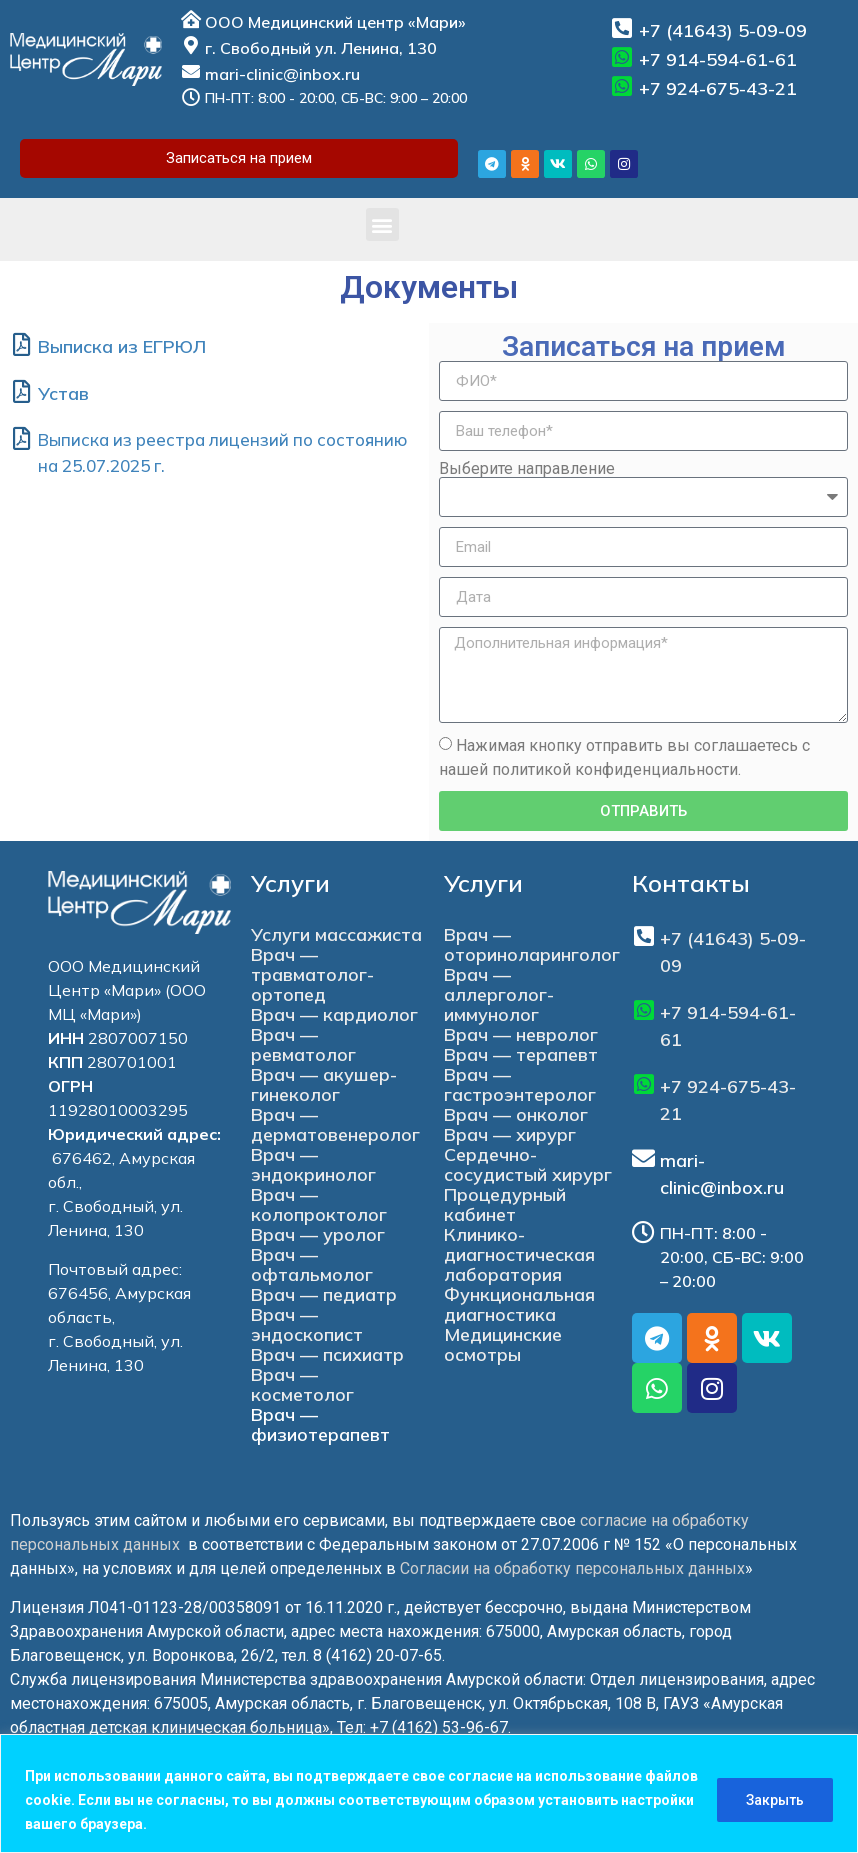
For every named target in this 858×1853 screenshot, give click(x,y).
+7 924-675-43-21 (718, 88)
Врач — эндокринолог (313, 1164)
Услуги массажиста (336, 934)
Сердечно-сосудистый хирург (528, 1164)
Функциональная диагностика (519, 1304)
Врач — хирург (510, 1134)
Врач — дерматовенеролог (335, 1124)
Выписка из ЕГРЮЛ (122, 346)
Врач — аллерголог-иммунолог (499, 994)
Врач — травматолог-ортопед (312, 974)
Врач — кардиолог (334, 1014)
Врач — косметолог (302, 1384)
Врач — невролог (521, 1034)
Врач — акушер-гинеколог (324, 1084)
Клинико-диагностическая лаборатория (519, 1254)
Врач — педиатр (324, 1294)
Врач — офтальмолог (312, 1264)
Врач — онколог (516, 1114)
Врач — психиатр (327, 1354)
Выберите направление (527, 469)
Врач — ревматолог (303, 1044)
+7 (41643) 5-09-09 (723, 30)
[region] (429, 1793)
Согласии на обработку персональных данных (572, 1568)
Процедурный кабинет (505, 1204)
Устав (63, 393)
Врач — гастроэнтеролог (520, 1084)
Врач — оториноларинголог (532, 944)
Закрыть (775, 1800)
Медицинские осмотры (503, 1344)
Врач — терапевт (521, 1054)
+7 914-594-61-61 (718, 59)
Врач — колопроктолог (319, 1204)
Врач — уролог (318, 1234)
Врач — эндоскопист (307, 1324)
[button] (382, 224)
